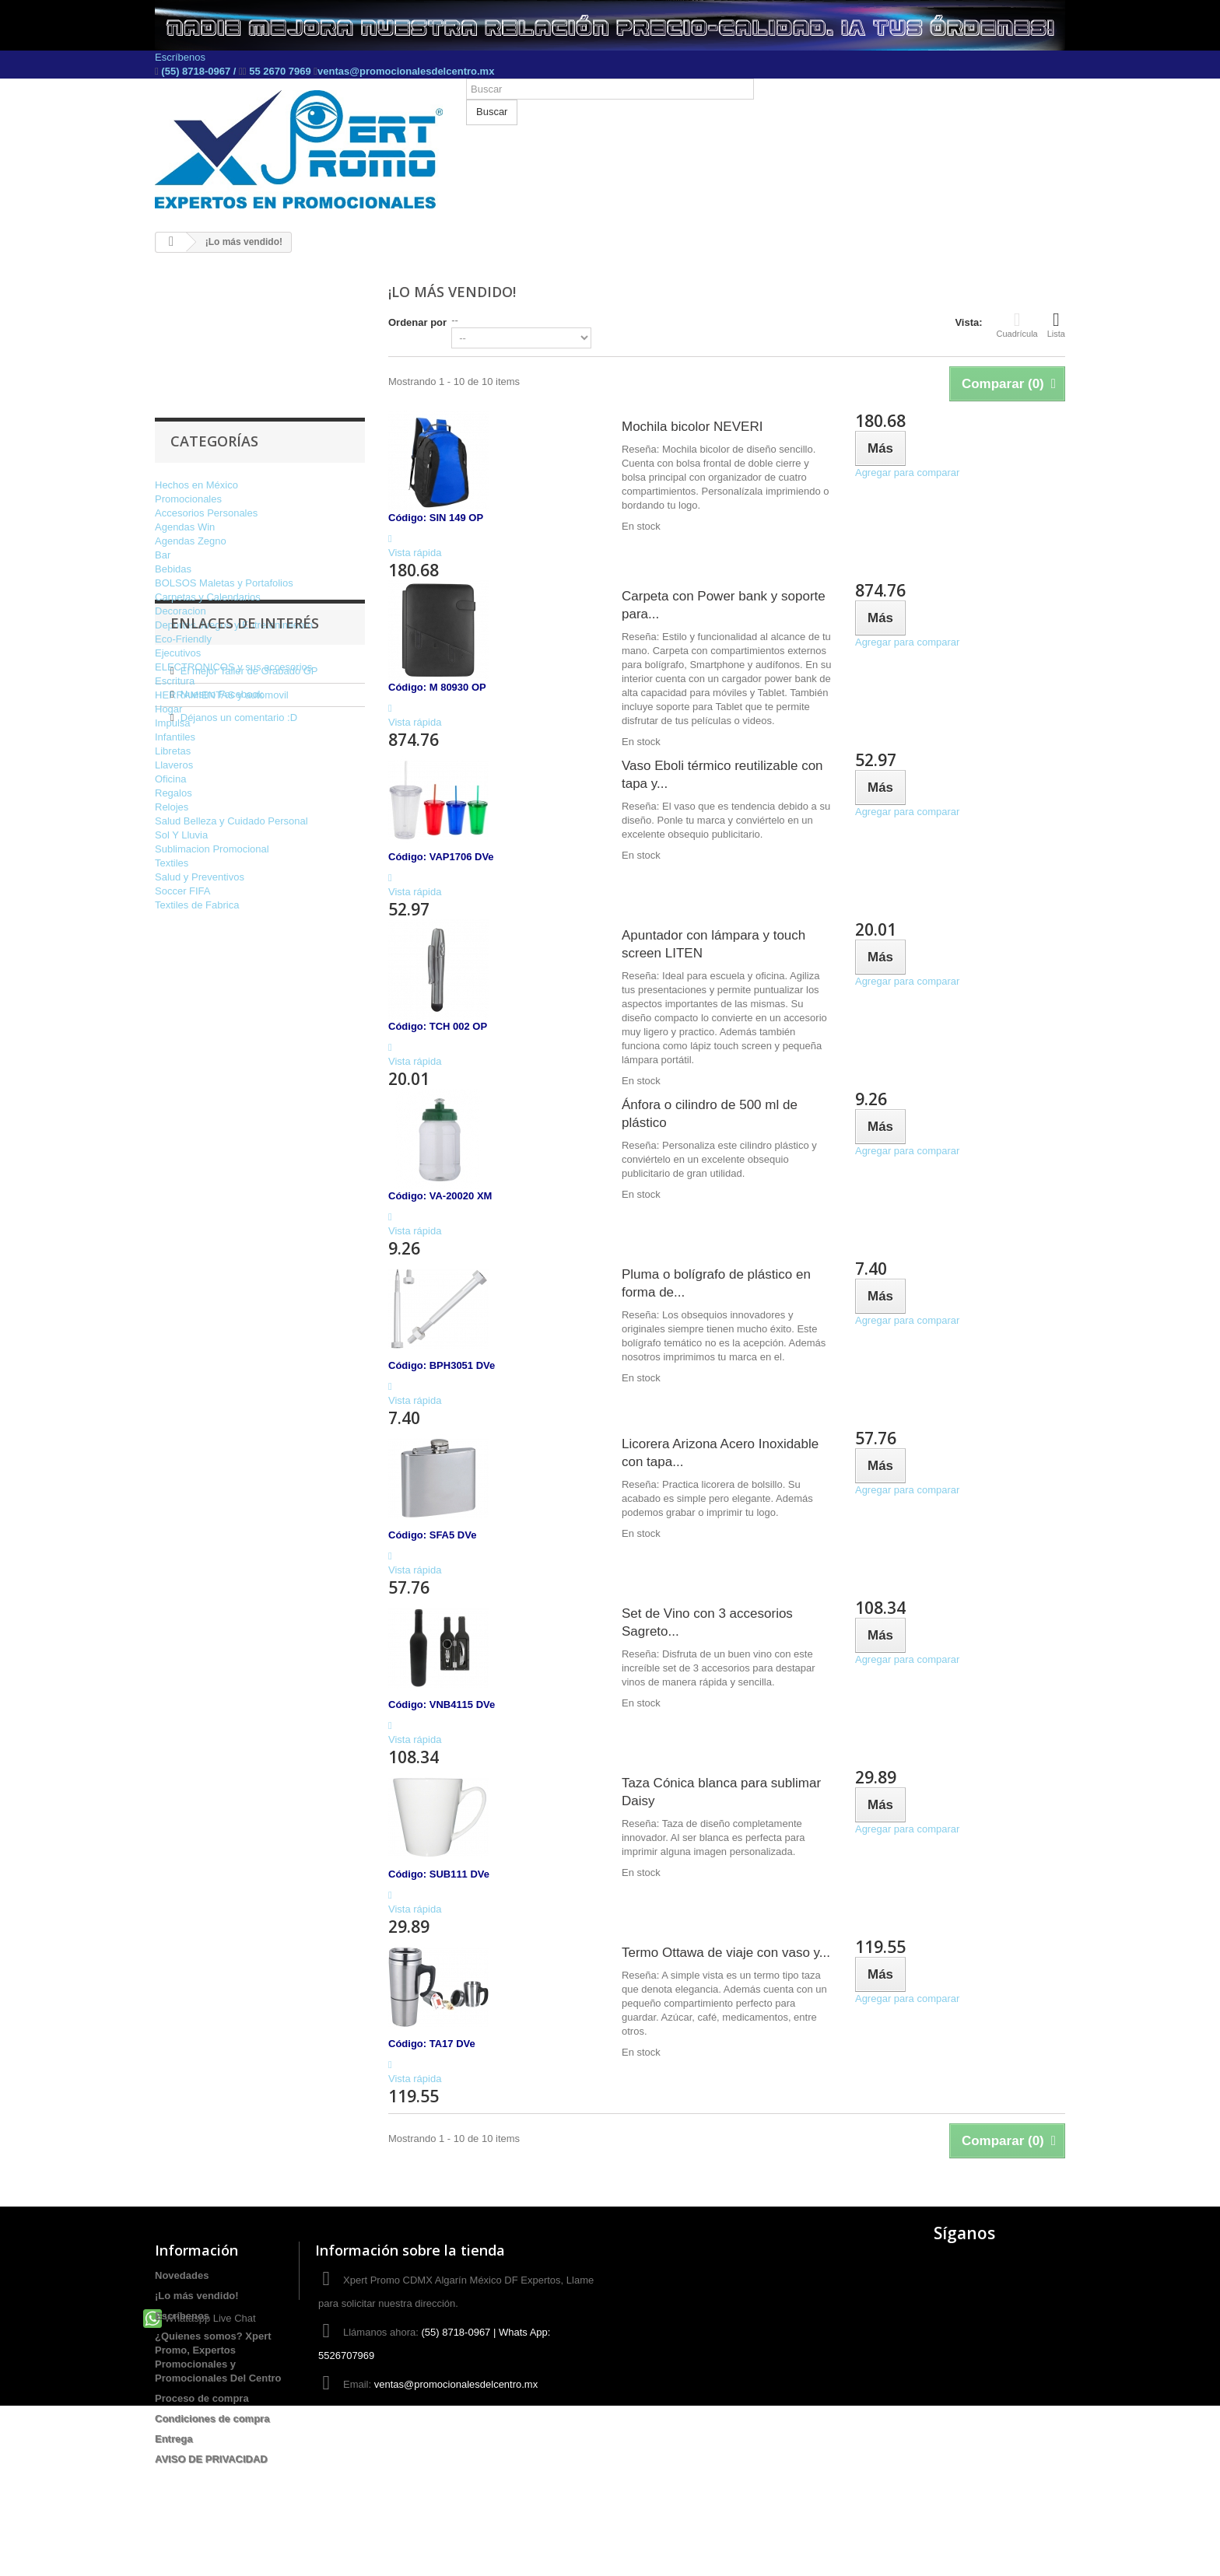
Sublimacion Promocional (212, 849)
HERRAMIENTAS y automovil (222, 695)
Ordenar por (417, 322)
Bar (162, 555)
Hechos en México (196, 485)
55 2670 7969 (280, 71)
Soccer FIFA (183, 891)
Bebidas (173, 569)
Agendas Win (185, 527)
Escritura (175, 681)
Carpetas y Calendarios (208, 597)
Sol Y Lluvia (181, 835)
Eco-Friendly (183, 639)
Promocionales (188, 499)
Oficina (170, 779)
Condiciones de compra (212, 2418)
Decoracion (180, 611)
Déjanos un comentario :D (239, 1047)
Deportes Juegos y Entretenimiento (234, 625)
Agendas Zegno (190, 541)
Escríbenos (180, 57)
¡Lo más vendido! (197, 2295)
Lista (1056, 324)
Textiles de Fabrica (197, 905)
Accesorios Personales (206, 513)
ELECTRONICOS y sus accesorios (233, 667)
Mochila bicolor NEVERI (692, 426)
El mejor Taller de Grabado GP (249, 1000)
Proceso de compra (202, 2398)
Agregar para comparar (907, 472)
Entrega (173, 2439)
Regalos (173, 793)
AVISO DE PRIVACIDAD (211, 2459)
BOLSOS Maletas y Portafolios (224, 583)
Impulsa (173, 723)
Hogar (168, 709)
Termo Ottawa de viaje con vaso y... (726, 1952)
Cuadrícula (1017, 324)
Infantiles (175, 737)
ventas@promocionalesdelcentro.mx (405, 71)
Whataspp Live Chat (199, 2488)
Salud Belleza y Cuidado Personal (231, 821)
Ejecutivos (178, 653)
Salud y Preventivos (199, 877)
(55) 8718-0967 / (199, 71)
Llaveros (174, 765)
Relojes (171, 807)
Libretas (173, 751)
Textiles (171, 863)
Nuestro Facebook (222, 1024)
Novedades (182, 2275)
